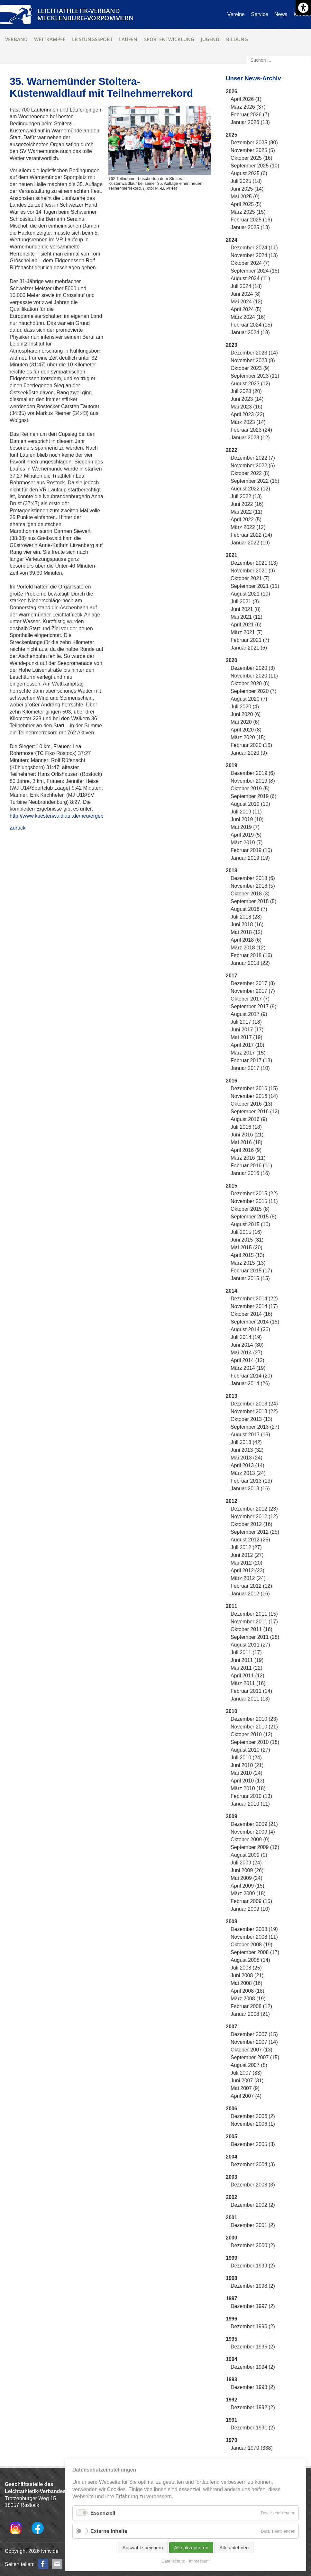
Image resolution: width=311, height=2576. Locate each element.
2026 (231, 91)
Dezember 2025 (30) (254, 142)
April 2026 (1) (246, 99)
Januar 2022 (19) (250, 542)
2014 (231, 1291)
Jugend (210, 39)
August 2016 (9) (249, 1119)
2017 (231, 975)
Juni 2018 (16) (247, 924)
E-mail (57, 2564)
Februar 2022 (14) (251, 535)
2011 (231, 1606)
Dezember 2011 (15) (254, 1614)
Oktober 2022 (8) (250, 473)
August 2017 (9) (249, 1014)
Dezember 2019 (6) (253, 773)
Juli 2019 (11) (246, 811)
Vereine (236, 14)
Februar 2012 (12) (251, 1586)
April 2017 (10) (247, 1045)
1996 (231, 2318)
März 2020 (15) (248, 737)
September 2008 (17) (255, 1952)
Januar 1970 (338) (252, 2448)
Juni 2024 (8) (246, 294)
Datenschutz (173, 2561)
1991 (231, 2420)
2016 (231, 1080)
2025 (231, 135)
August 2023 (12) (250, 383)
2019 (231, 765)
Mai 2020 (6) (245, 722)
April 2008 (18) (247, 1991)
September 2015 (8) (253, 1216)
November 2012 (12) (254, 1516)
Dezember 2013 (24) (254, 1403)
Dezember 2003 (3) (253, 2184)
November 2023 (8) (253, 360)
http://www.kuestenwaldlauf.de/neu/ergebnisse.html (68, 816)
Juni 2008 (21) (247, 1975)
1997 (231, 2298)
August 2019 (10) (250, 804)
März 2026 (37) (248, 107)
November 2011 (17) (254, 1621)
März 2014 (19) (248, 1368)
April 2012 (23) (247, 1570)
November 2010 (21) (254, 1726)
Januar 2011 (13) (250, 1698)
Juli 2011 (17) (246, 1652)
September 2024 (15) (255, 271)
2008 (231, 1921)
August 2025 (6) (249, 173)
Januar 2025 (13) (250, 227)
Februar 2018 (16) (251, 955)
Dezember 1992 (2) (253, 2407)
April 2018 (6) (246, 940)
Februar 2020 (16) (251, 745)
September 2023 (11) (255, 376)
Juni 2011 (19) (247, 1660)
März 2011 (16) (248, 1683)
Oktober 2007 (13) (251, 2049)
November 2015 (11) (254, 1201)
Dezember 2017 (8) (253, 983)
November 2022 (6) (253, 465)
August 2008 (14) (250, 1960)
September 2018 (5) (253, 901)
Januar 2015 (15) (250, 1278)
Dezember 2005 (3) (253, 2144)
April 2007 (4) (246, 2096)
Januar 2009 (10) (250, 1909)
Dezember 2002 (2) (253, 2205)
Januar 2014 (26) (250, 1383)
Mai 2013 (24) (246, 1457)
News (280, 14)
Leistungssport (92, 39)
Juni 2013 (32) (247, 1450)
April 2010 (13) (247, 1780)
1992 (231, 2399)
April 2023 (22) (247, 414)
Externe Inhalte (108, 2531)
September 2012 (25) (255, 1532)
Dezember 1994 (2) (253, 2367)
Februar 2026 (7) (250, 114)
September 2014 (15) (255, 1321)
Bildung (237, 39)
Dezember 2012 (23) (254, 1509)
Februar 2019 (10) (251, 850)
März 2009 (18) (248, 1893)
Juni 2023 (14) (247, 399)
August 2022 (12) (250, 488)
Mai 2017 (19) (246, 1037)
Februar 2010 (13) (251, 1796)
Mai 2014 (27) (246, 1352)
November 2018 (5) (253, 886)
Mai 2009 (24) (246, 1878)
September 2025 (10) (255, 165)
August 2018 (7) (249, 909)
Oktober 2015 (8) (250, 1209)
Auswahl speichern (143, 2547)
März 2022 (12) (248, 527)
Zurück (17, 827)
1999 (231, 2258)
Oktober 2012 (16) (251, 1524)
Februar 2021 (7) (250, 640)
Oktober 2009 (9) (250, 1839)
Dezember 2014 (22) (254, 1298)
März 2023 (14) (248, 422)
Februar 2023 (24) (251, 430)
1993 (231, 2379)
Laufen (128, 39)
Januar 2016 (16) (250, 1173)
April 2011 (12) (247, 1675)
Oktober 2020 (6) (250, 683)
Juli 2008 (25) (246, 1967)
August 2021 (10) (250, 594)
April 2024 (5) (246, 309)
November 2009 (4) (253, 1832)
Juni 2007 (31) (247, 2080)
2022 (231, 450)
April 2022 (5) (246, 519)
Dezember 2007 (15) (254, 2034)
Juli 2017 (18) (246, 1022)
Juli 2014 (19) (246, 1337)
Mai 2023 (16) (246, 406)
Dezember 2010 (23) (254, 1719)
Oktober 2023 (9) (250, 368)
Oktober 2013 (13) (251, 1419)
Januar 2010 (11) (250, 1804)
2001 (231, 2217)
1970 (231, 2440)
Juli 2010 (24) (246, 1757)
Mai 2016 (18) (246, 1142)
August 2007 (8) (249, 2065)
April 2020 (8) (246, 729)
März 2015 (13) (248, 1263)
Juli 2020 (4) (245, 706)
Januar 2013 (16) (250, 1488)
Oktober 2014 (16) (251, 1314)
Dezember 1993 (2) (253, 2387)
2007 (231, 2026)
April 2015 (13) (247, 1255)
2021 (231, 555)
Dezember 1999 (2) (253, 2265)
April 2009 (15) (247, 1886)
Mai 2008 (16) (246, 1983)
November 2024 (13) (254, 255)
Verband (16, 39)
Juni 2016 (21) (247, 1134)
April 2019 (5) (246, 835)
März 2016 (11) (248, 1158)
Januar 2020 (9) (249, 753)
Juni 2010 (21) (247, 1765)
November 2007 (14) (254, 2042)
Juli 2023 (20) (246, 391)
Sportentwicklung (169, 39)
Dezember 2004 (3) (253, 2164)
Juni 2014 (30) (247, 1345)
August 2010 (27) (250, 1750)
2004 (231, 2156)
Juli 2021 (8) (245, 601)
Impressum (199, 2561)
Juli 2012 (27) (246, 1547)
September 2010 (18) (255, 1742)
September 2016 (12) (255, 1111)
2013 (231, 1396)
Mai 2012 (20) (246, 1563)
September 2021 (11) (255, 586)
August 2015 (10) (250, 1224)
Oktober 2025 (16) (251, 158)
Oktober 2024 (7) (250, 263)
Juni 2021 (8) (246, 609)
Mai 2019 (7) (245, 827)
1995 (231, 2339)
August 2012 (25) (250, 1539)
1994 (231, 2359)
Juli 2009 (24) (246, 1862)
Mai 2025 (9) (245, 196)
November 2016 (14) (254, 1096)
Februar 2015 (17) (251, 1270)
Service (259, 14)
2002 (231, 2197)
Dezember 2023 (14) (254, 352)
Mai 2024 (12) (246, 301)
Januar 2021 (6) (249, 648)
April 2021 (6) (246, 624)
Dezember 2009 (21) (254, 1824)
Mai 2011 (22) (246, 1668)
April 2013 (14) (247, 1465)
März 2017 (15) (248, 1052)
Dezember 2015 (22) (254, 1193)
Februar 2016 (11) (251, 1165)
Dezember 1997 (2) (253, 2306)
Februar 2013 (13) (251, 1481)
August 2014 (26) (250, 1329)
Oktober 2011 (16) (251, 1629)
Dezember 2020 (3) (253, 668)
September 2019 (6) (253, 796)
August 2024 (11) (250, 278)
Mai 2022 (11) (246, 512)
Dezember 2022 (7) (253, 458)
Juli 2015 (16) (246, 1232)
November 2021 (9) (253, 570)
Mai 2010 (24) (246, 1773)
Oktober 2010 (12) (251, 1734)
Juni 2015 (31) (247, 1240)
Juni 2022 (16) (247, 504)
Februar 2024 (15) (251, 325)
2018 (231, 870)
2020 (231, 660)
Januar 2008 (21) (250, 2014)
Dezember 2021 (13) (254, 563)
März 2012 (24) (248, 1578)
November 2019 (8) (253, 781)
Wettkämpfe (49, 39)
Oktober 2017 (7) (250, 998)
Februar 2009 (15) (251, 1901)
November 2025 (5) (253, 150)
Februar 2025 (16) (251, 219)
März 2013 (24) (248, 1473)
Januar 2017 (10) (250, 1068)
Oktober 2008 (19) (251, 1944)
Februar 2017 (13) (251, 1060)
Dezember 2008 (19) (254, 1929)
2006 (231, 2108)
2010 (231, 1711)
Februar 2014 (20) (251, 1375)
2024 (231, 240)
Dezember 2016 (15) (254, 1088)
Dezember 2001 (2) (253, 2225)
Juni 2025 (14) (247, 189)
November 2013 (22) (254, 1411)
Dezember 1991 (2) (253, 2427)
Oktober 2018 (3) (250, 893)
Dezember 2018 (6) (253, 878)
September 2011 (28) (255, 1637)
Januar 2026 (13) (250, 122)
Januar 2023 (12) (250, 437)
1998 (231, 2278)
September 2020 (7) (253, 691)
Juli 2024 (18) (246, 286)
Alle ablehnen (234, 2547)
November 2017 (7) (253, 991)
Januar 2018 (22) (250, 963)
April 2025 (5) (246, 204)
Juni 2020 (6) (246, 714)
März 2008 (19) (248, 1998)
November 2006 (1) (253, 2124)
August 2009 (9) (249, 1855)
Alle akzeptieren (191, 2547)
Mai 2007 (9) (245, 2088)
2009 (231, 1816)
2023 (231, 345)
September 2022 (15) (255, 481)
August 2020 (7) (249, 699)
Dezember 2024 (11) (254, 247)
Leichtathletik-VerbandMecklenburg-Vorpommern (85, 14)
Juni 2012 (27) (247, 1555)
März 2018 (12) (248, 947)
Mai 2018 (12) (246, 932)
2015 (231, 1186)
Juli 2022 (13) (246, 496)
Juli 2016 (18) (246, 1127)
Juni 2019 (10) (247, 819)
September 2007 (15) (255, 2057)
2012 (231, 1501)
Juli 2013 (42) (246, 1442)
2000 (231, 2237)
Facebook (43, 2564)
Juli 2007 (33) (246, 2073)
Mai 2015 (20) (246, 1247)
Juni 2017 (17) (247, 1029)
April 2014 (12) (247, 1360)
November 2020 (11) (254, 675)
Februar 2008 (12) (251, 2006)
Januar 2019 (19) (250, 858)
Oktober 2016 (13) (251, 1104)
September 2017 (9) (253, 1006)
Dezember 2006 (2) (253, 2116)
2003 (231, 2177)
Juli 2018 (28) (246, 917)
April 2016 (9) (246, 1150)
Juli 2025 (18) (246, 181)
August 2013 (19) (250, 1434)
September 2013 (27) (255, 1427)
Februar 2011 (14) (251, 1691)
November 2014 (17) (254, 1306)
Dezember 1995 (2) (253, 2346)
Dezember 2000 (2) (253, 2245)
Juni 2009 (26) (247, 1870)
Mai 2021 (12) (246, 617)
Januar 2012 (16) (250, 1593)
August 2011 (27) (250, 1644)
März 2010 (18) (248, 1788)
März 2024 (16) (248, 317)
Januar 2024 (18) (250, 332)
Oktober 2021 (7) (250, 578)
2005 (231, 2136)
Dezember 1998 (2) (253, 2286)
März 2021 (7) (247, 632)
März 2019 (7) (247, 842)
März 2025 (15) (248, 212)
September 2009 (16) (255, 1847)
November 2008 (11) (254, 1937)
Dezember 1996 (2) (253, 2326)
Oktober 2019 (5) (250, 788)
